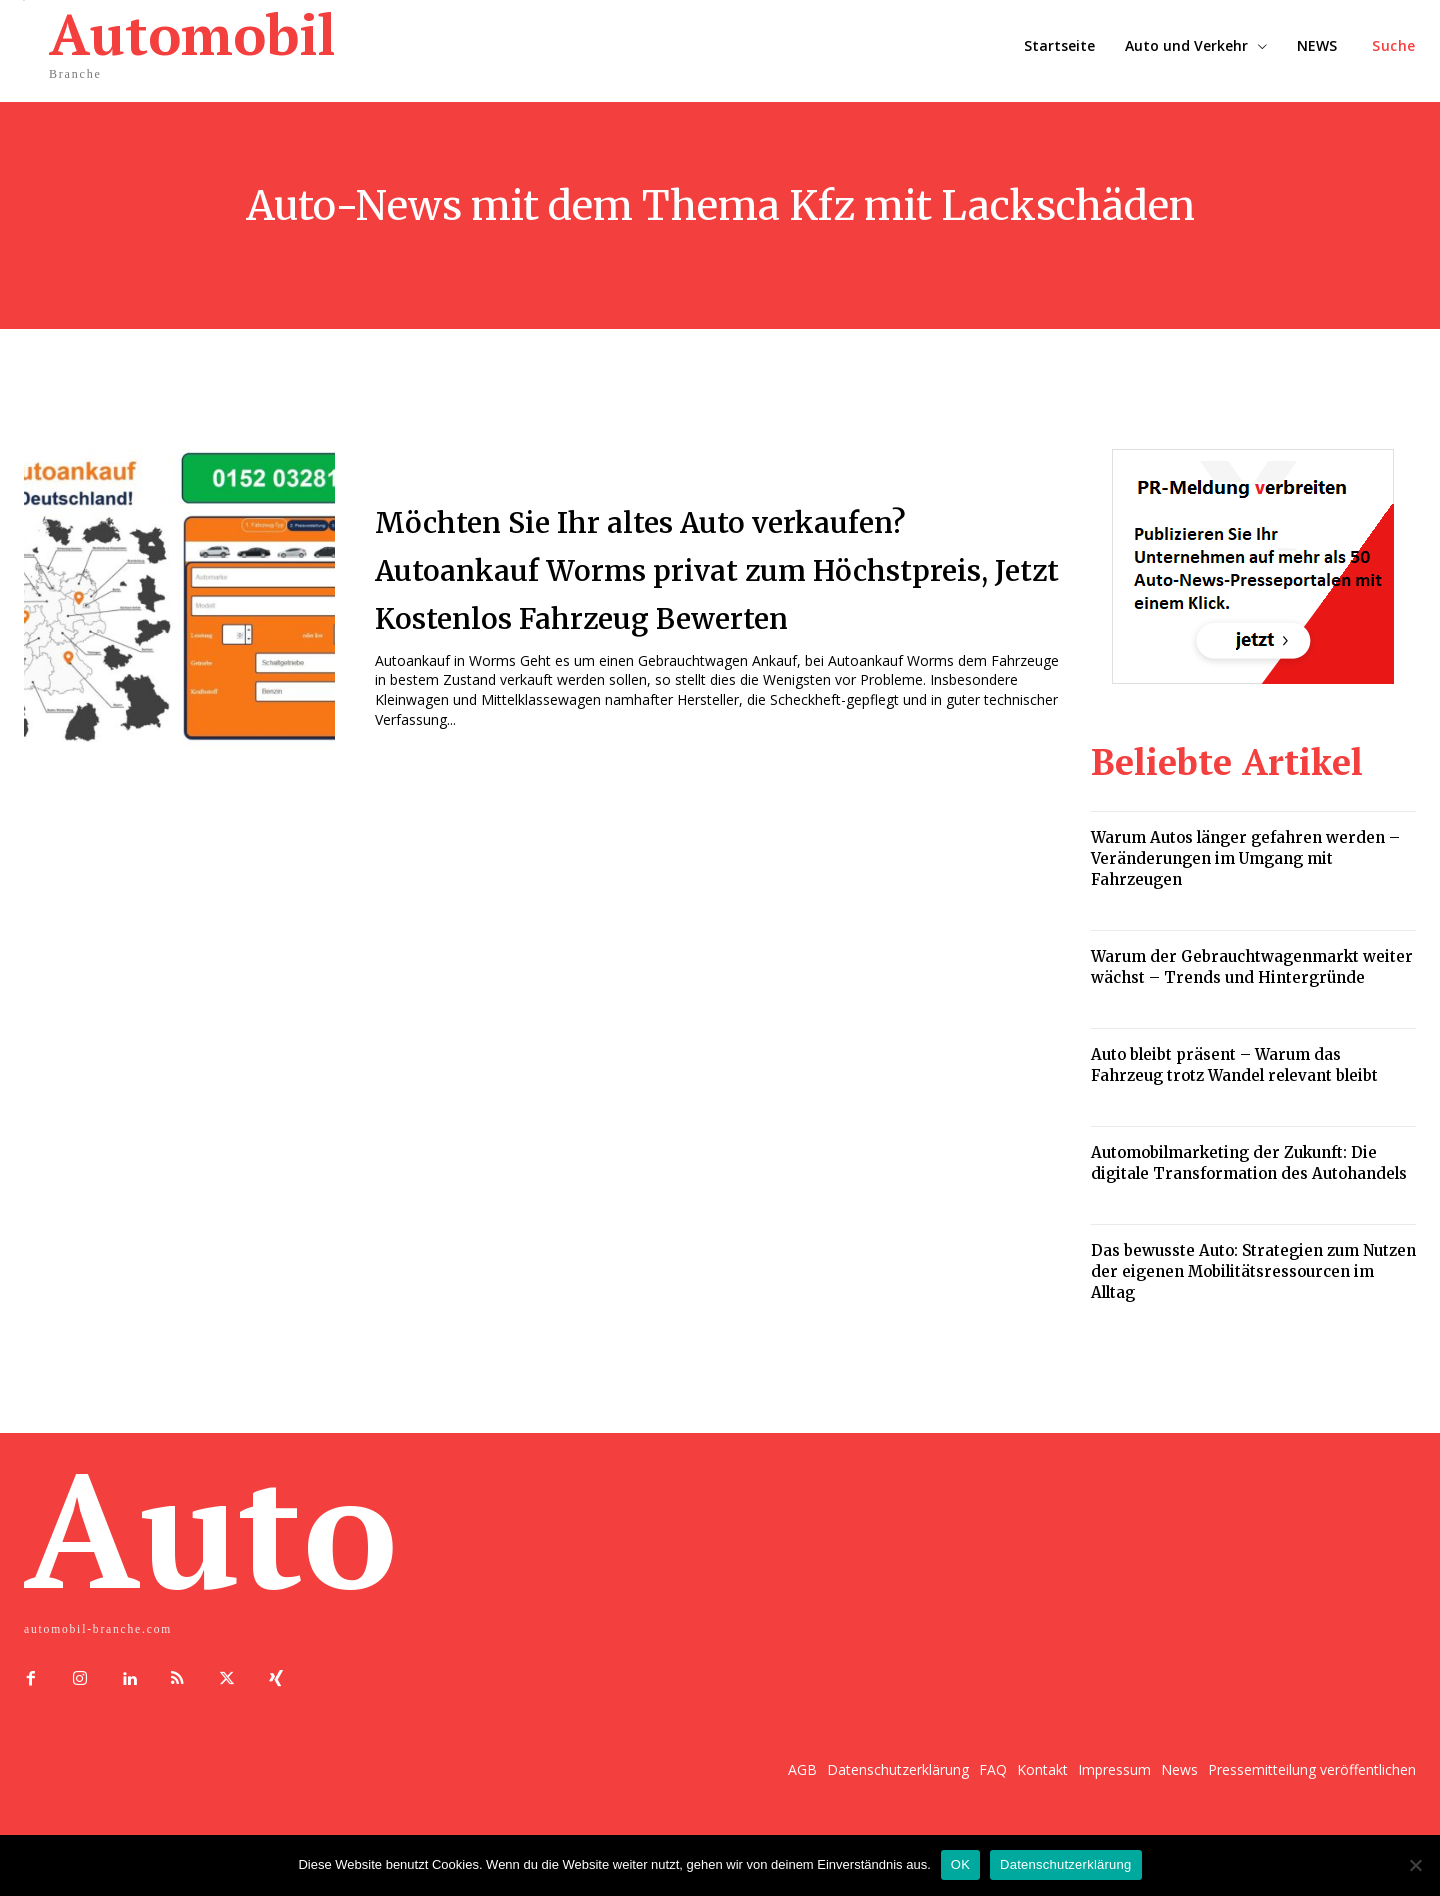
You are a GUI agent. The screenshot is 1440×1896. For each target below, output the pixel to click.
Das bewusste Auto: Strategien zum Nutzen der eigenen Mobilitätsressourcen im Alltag (1253, 1271)
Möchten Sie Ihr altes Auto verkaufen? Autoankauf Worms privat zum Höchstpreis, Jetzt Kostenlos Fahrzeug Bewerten (675, 567)
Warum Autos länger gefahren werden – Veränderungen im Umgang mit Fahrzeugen (1245, 858)
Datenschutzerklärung (1065, 1864)
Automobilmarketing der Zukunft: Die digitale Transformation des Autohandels (1249, 1163)
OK (960, 1864)
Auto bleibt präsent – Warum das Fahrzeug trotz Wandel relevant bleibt (1234, 1065)
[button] (1394, 46)
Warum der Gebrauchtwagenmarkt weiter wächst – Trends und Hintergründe (1252, 967)
